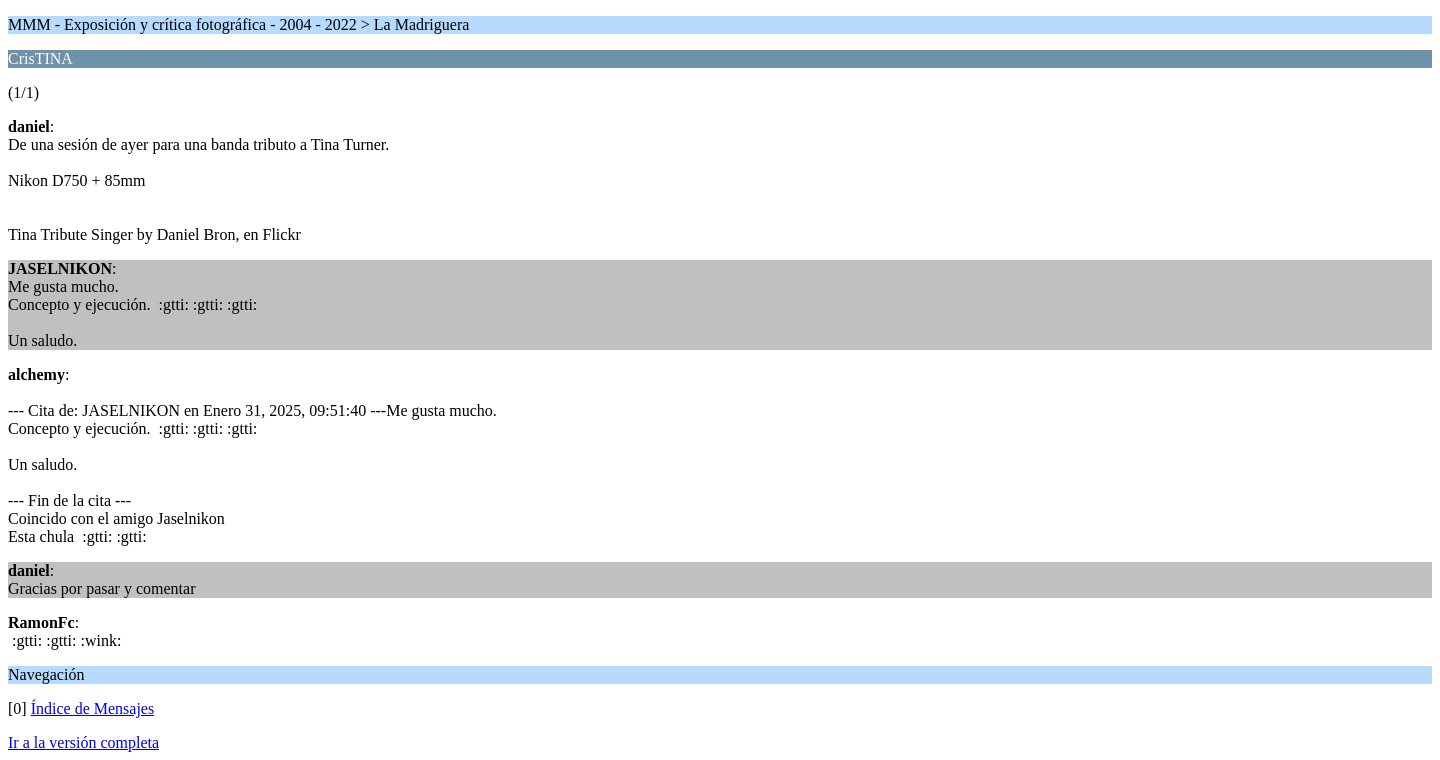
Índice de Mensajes (93, 708)
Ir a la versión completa (83, 742)
